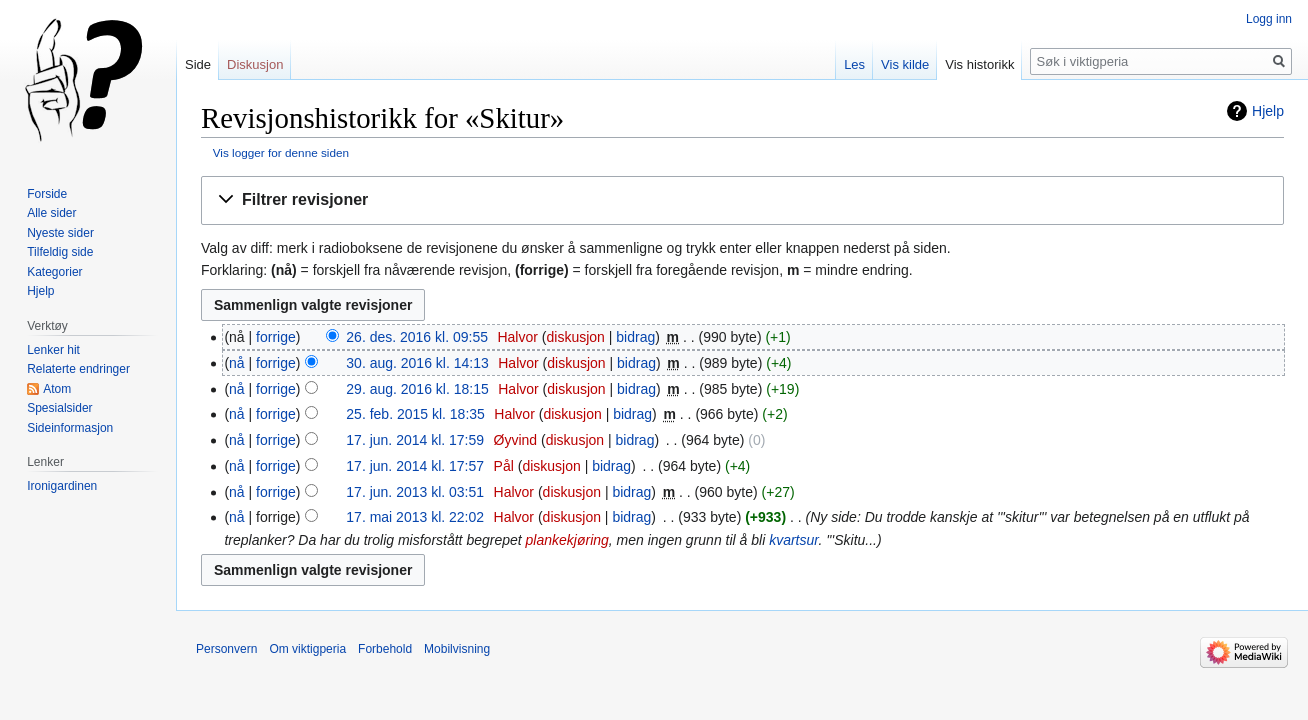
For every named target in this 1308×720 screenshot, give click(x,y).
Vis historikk (979, 64)
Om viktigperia (307, 649)
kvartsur (793, 540)
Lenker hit (53, 350)
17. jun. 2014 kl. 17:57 (415, 466)
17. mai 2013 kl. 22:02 (415, 517)
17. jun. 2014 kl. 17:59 (415, 440)
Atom (57, 389)
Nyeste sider (60, 233)
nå (237, 363)
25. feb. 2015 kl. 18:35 (415, 414)
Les (854, 64)
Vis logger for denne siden (281, 152)
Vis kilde (905, 64)
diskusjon (576, 337)
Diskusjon (255, 64)
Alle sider (51, 213)
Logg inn (1269, 19)
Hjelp (1268, 111)
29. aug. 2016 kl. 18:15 (417, 389)
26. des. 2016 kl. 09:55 (417, 337)
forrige (276, 337)
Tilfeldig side (60, 252)
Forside (47, 194)
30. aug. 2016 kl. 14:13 (417, 363)
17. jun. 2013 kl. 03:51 (415, 492)
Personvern (226, 649)
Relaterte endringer (78, 369)
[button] (742, 200)
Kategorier (54, 272)
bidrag (635, 337)
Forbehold (385, 649)
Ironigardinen (62, 486)
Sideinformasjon (70, 428)
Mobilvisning (457, 649)
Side (198, 64)
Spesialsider (59, 408)
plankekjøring (567, 540)
